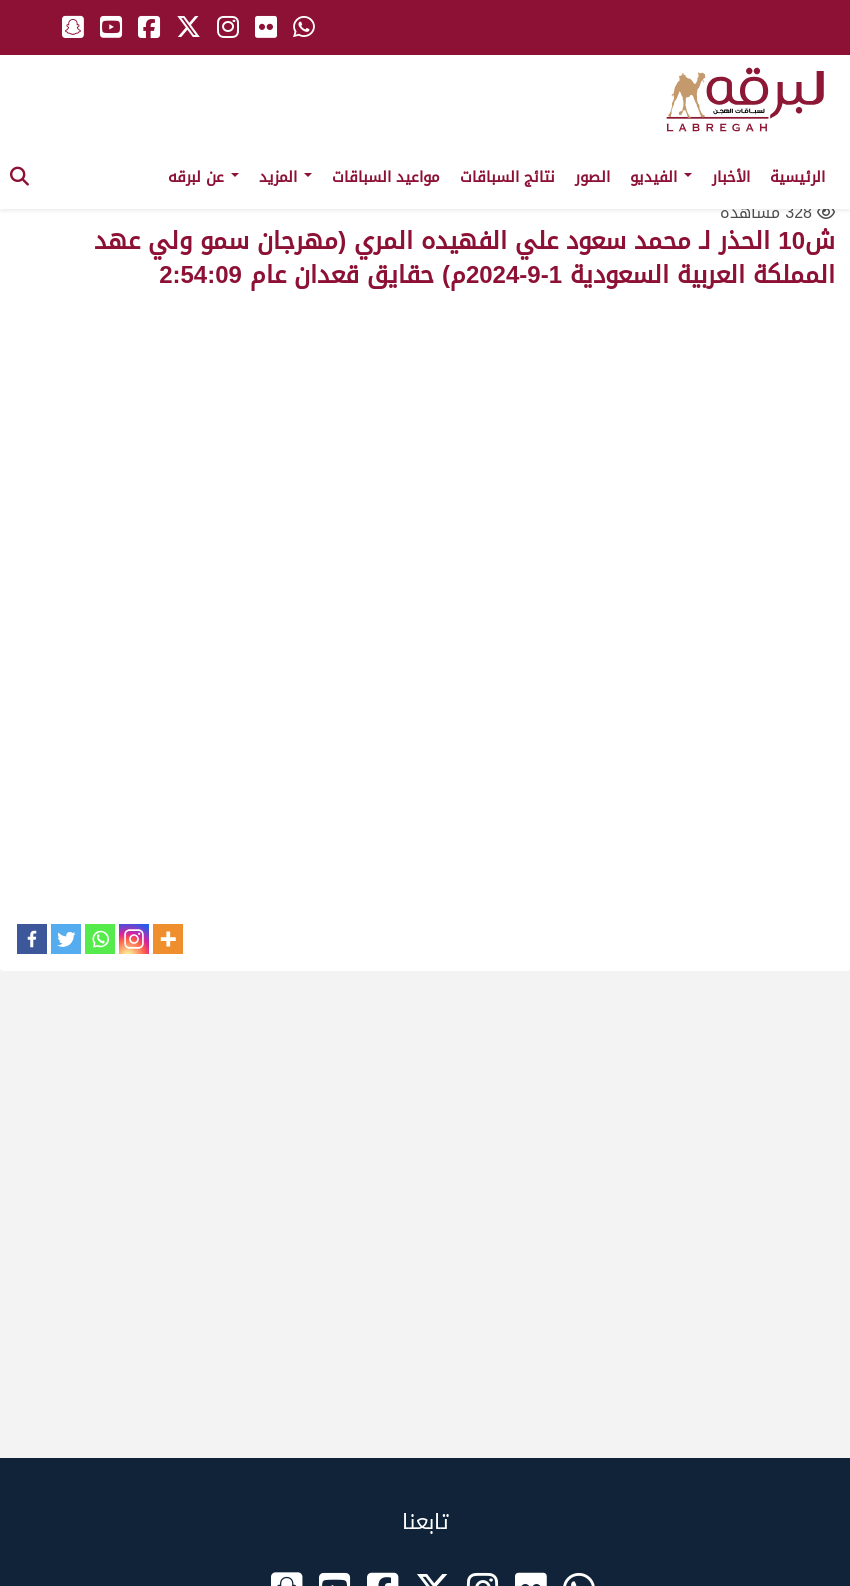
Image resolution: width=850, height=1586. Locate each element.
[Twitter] (66, 939)
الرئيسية (797, 177)
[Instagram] (134, 939)
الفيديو (661, 177)
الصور (592, 177)
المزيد (285, 177)
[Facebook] (32, 939)
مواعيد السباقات (386, 177)
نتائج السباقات (507, 177)
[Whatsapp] (100, 939)
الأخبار (731, 177)
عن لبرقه (203, 177)
